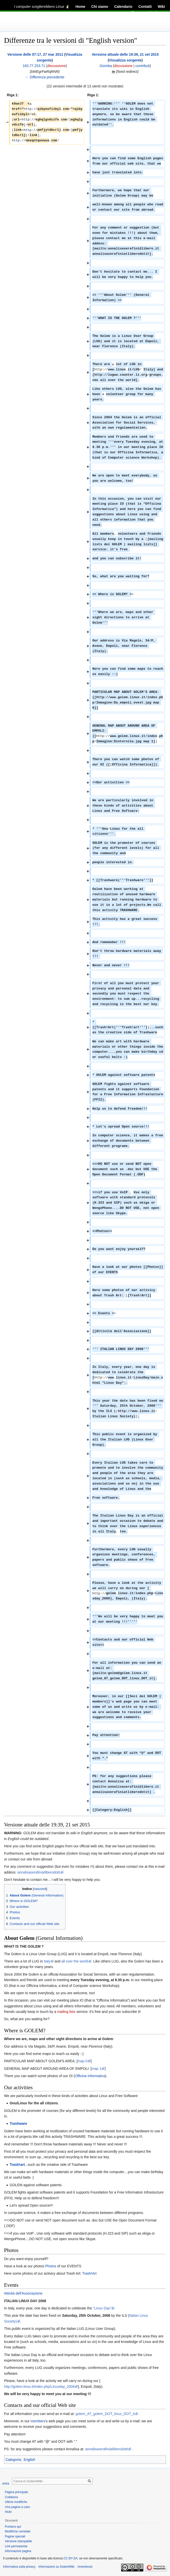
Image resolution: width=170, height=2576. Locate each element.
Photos (50, 2266)
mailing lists (66, 2012)
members (37, 2421)
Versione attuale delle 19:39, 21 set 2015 (125, 54)
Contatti (145, 7)
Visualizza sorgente (125, 60)
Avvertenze (84, 2566)
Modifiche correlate (17, 2531)
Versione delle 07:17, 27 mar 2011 (35, 54)
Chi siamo (99, 7)
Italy (47, 1961)
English (29, 2460)
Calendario (123, 7)
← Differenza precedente (44, 77)
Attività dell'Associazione (23, 2293)
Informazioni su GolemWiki (57, 2566)
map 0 (82, 2061)
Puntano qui (13, 2526)
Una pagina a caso (17, 2507)
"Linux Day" (102, 2308)
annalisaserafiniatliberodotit (38, 1872)
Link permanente (16, 2546)
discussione (56, 66)
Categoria (13, 2460)
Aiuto (8, 2512)
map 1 (96, 2069)
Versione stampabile (18, 2541)
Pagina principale (16, 2492)
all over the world (74, 1961)
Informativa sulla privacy (19, 2566)
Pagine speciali (15, 2536)
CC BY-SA (70, 2558)
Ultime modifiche (16, 2502)
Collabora (11, 2497)
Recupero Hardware (148, 13)
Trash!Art (89, 2273)
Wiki (161, 7)
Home (80, 7)
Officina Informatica (90, 2076)
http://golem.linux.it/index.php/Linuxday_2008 (39, 2387)
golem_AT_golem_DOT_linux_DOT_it (105, 2414)
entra (5, 2483)
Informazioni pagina (18, 2551)
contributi (142, 66)
